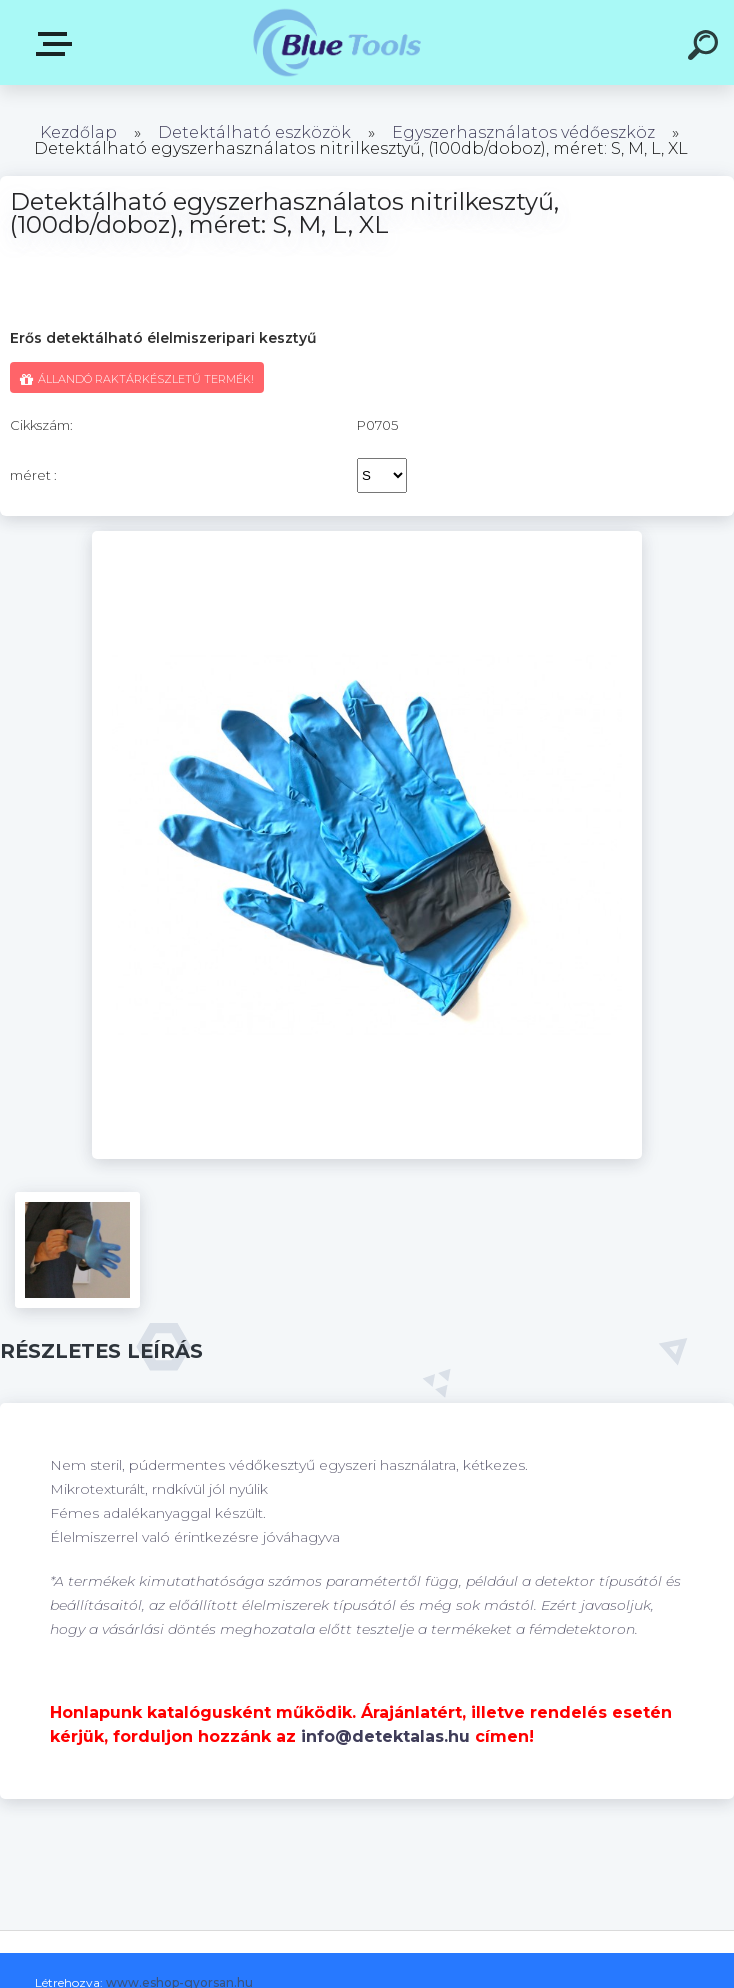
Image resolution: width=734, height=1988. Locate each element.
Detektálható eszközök (254, 132)
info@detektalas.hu (385, 1736)
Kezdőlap (78, 132)
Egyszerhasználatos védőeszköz (523, 132)
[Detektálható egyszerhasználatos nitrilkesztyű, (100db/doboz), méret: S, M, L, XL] (367, 538)
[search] (706, 48)
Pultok (58, 44)
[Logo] (337, 42)
